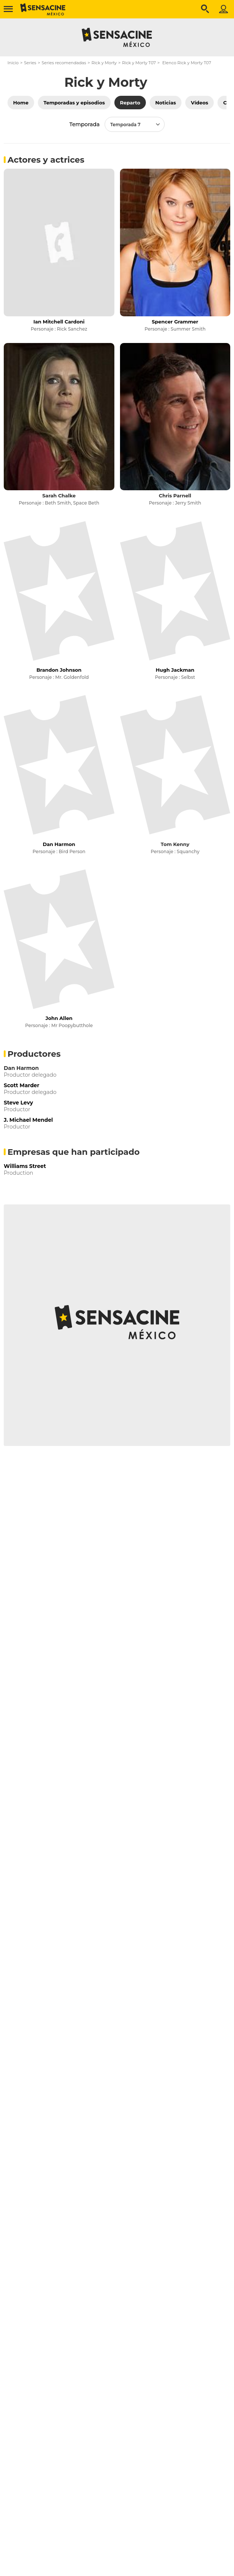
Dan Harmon (21, 1068)
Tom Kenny (175, 844)
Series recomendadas (64, 62)
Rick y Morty (104, 62)
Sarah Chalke (59, 496)
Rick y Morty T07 (139, 62)
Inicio (13, 62)
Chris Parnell (175, 496)
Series (30, 62)
